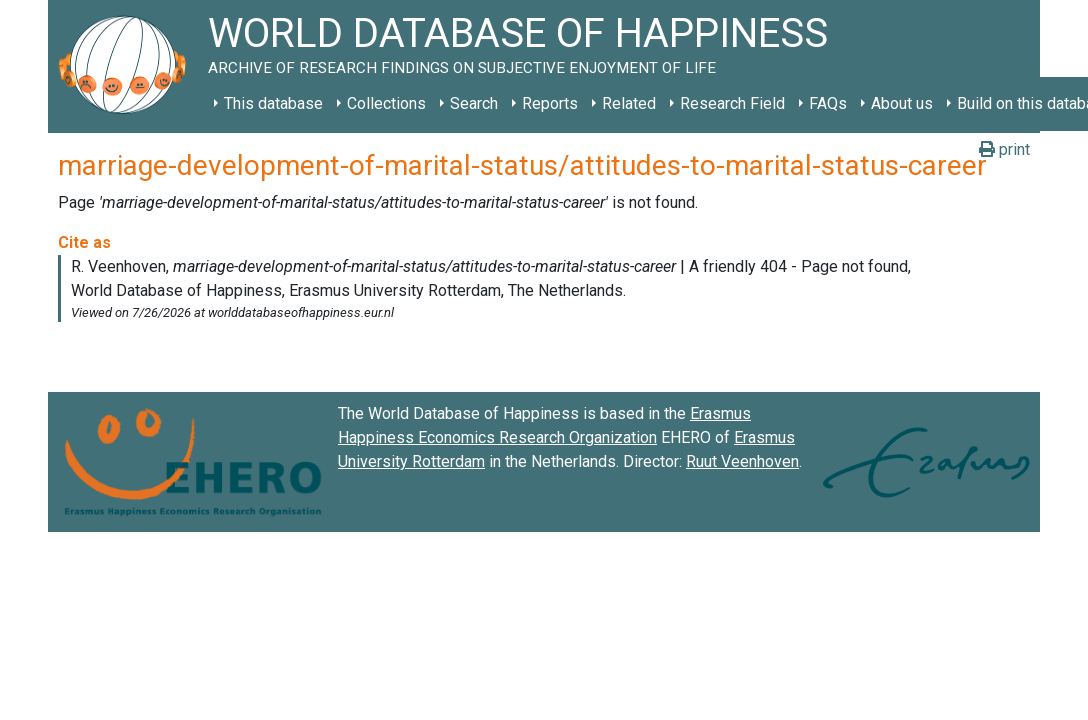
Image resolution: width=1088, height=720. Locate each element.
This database (273, 103)
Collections (386, 103)
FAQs (828, 103)
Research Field (732, 103)
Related (629, 103)
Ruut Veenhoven (742, 461)
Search (474, 103)
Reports (550, 103)
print (1004, 149)
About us (902, 103)
